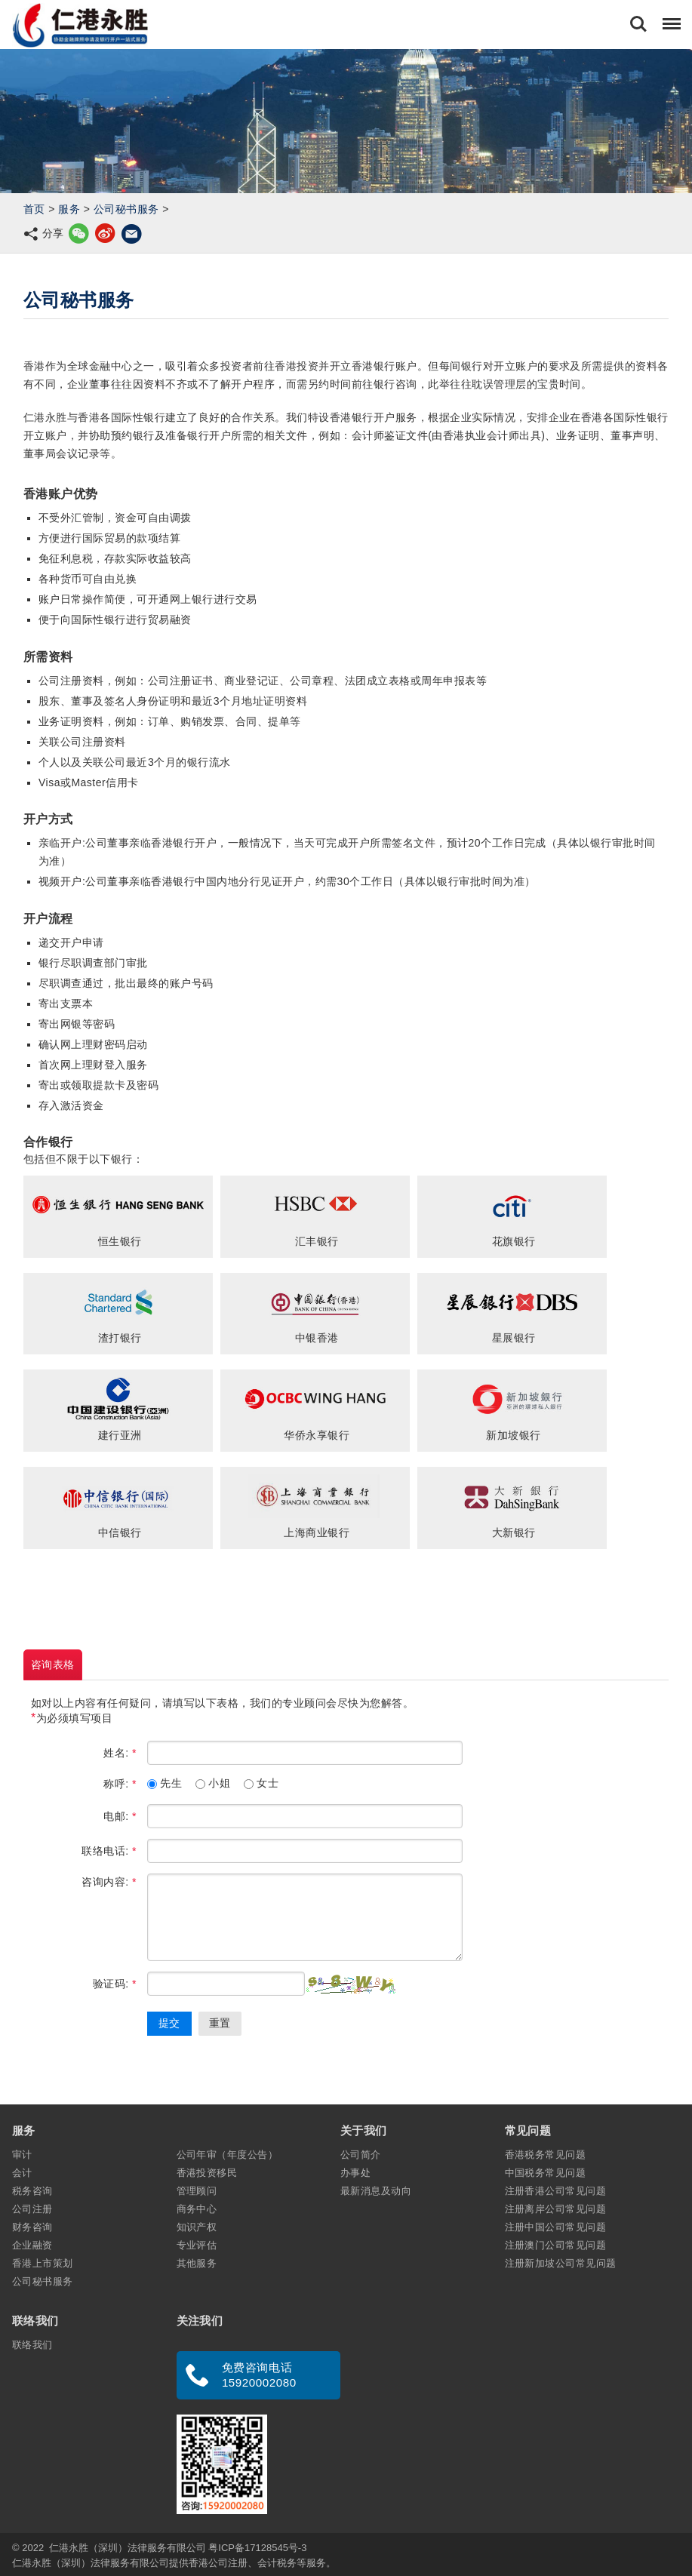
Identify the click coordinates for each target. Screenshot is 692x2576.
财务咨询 (32, 2227)
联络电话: (109, 1851)
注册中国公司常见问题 (556, 2227)
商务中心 (197, 2209)
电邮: (120, 1816)
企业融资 (32, 2245)
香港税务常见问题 (545, 2154)
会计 (22, 2172)
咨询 (53, 1665)
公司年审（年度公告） (227, 2154)
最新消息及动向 (375, 2190)
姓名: (120, 1753)
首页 (34, 209)
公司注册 (32, 2209)
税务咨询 (32, 2190)
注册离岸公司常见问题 (556, 2209)
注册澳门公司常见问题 (556, 2245)
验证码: (115, 1984)
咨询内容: (109, 1882)
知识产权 (197, 2227)
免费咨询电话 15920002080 (259, 2375)
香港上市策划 (42, 2263)
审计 (22, 2154)
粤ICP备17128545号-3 (257, 2547)
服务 (69, 209)
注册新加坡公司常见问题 (561, 2263)
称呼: (120, 1784)
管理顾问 (197, 2190)
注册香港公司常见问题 (556, 2190)
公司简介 (360, 2154)
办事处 (355, 2172)
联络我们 (32, 2344)
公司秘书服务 (126, 209)
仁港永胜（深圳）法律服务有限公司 (127, 2547)
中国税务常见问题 (545, 2172)
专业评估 (197, 2245)
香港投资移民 (207, 2172)
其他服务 (197, 2263)
